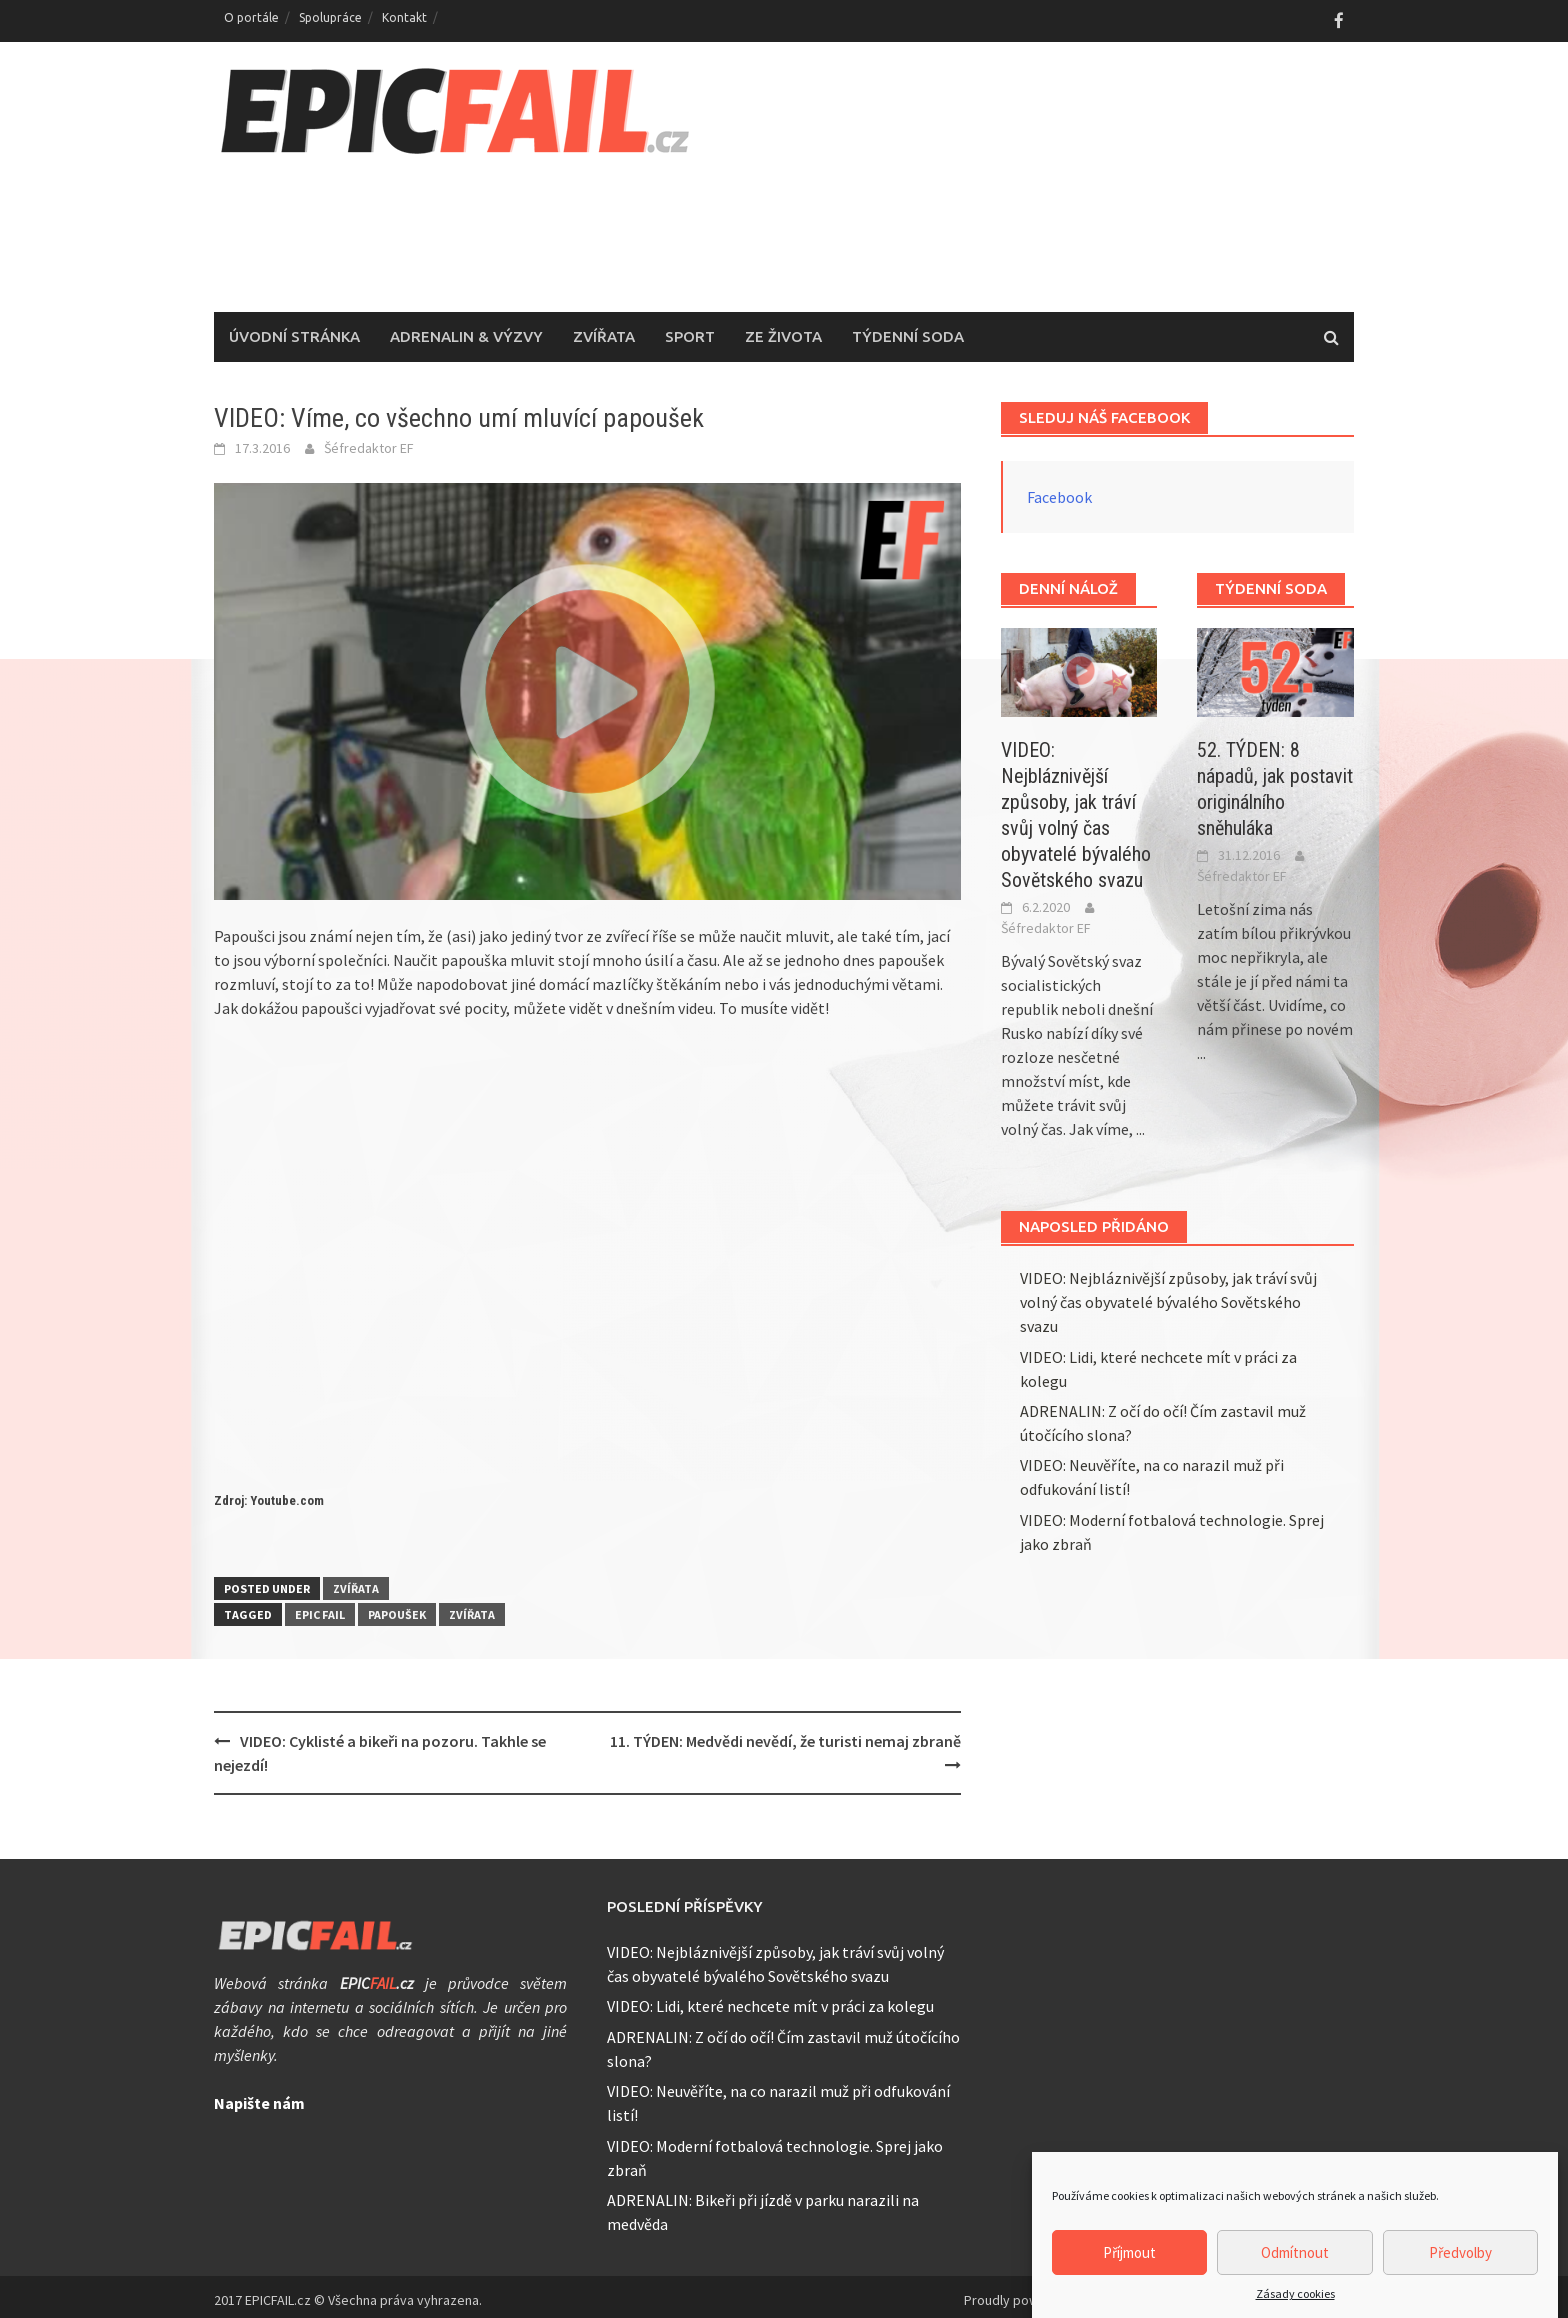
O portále (251, 17)
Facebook (1059, 490)
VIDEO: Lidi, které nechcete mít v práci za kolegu (770, 1999)
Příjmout (1129, 2252)
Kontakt (404, 17)
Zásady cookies (1295, 2293)
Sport (690, 329)
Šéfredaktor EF (369, 441)
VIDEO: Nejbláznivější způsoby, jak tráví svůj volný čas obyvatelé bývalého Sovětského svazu (1168, 1295)
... (1140, 1122)
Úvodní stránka (294, 329)
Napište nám (259, 2096)
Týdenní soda (908, 329)
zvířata (472, 1606)
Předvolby (1460, 2252)
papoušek (397, 1606)
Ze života (783, 329)
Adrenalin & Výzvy (466, 329)
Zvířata (604, 329)
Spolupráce (330, 17)
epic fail (320, 1606)
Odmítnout (1295, 2252)
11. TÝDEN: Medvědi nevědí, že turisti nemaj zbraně (785, 1733)
